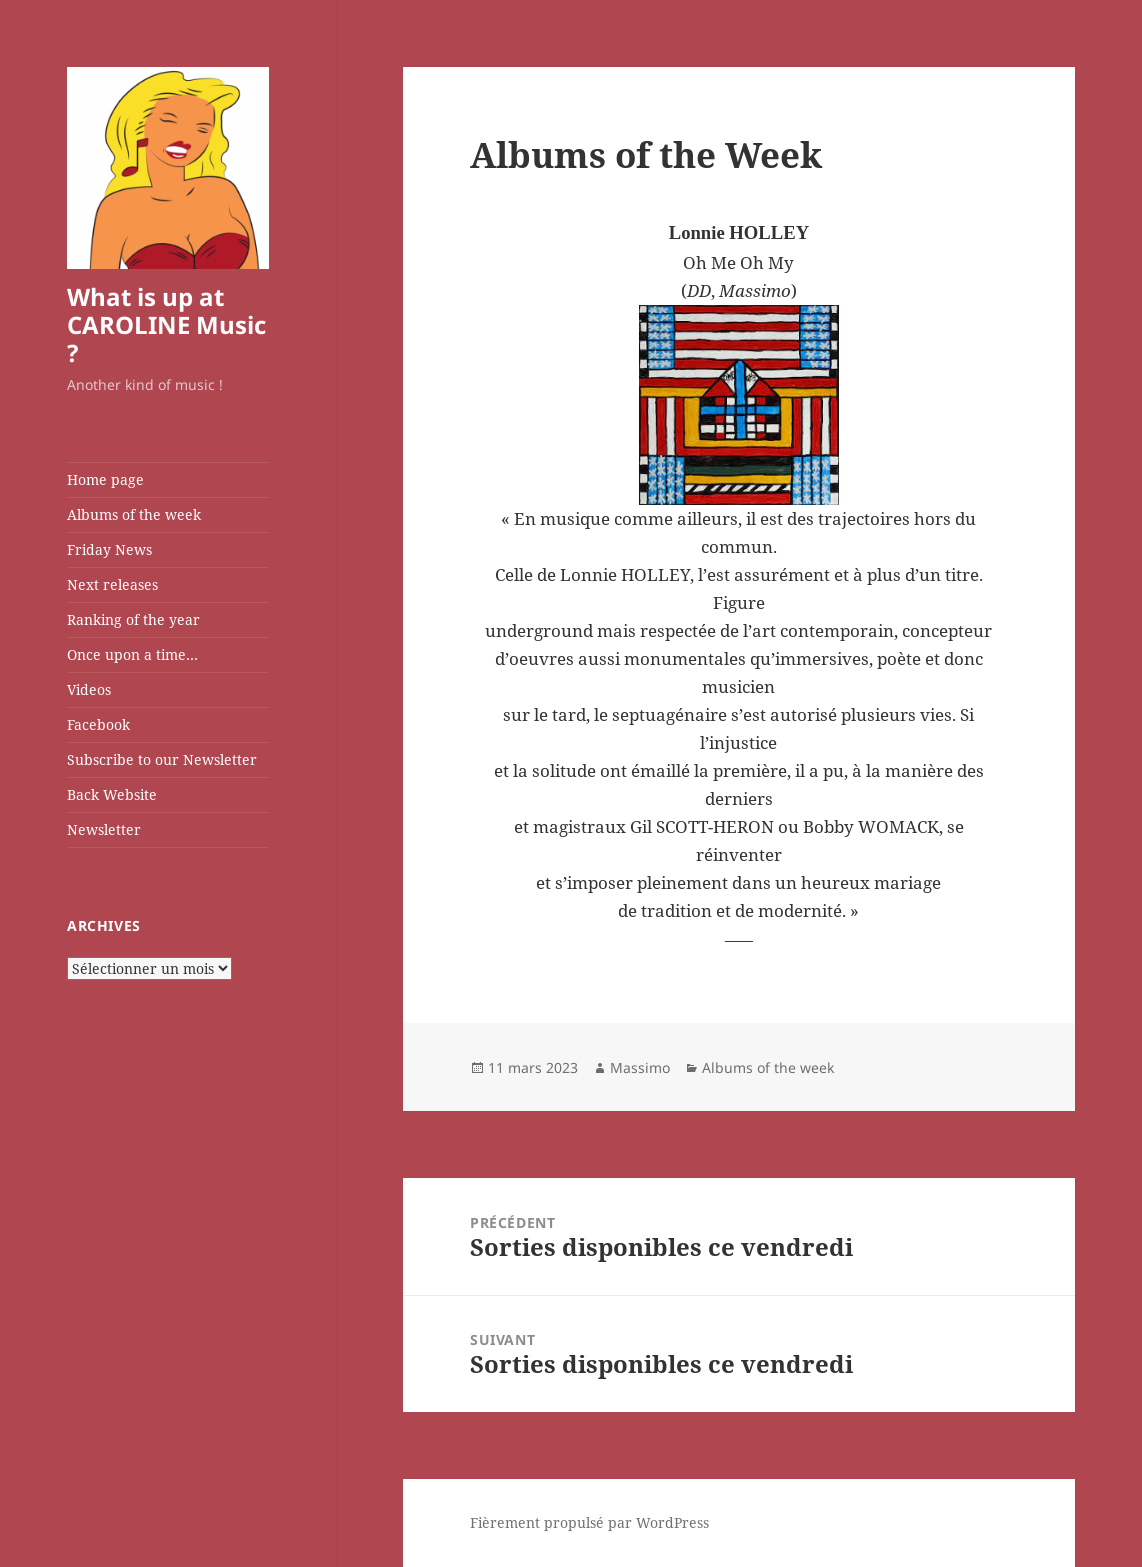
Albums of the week (134, 514)
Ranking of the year (133, 619)
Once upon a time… (132, 654)
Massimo (640, 1067)
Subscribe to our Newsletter (162, 759)
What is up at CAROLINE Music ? (166, 324)
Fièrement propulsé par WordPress (589, 1522)
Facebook (98, 724)
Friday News (109, 549)
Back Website (112, 794)
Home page (105, 479)
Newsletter (104, 829)
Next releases (112, 584)
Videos (89, 689)
